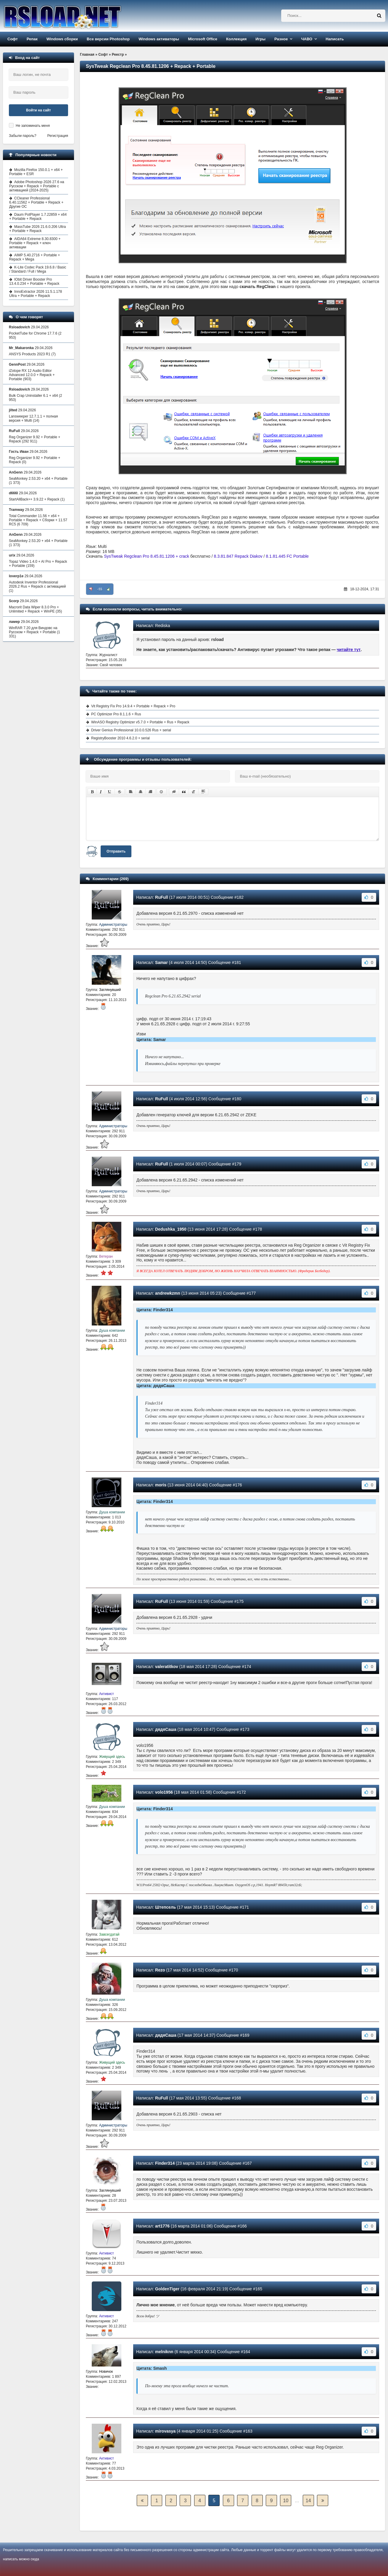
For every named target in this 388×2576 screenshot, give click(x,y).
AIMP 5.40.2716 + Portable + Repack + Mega (34, 257)
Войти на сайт (38, 110)
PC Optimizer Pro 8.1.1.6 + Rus (116, 714)
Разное (281, 39)
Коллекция (236, 39)
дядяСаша (165, 1729)
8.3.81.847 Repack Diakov (238, 556)
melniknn (164, 2351)
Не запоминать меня (33, 126)
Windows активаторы (159, 39)
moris (160, 1485)
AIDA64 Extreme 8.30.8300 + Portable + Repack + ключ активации (34, 243)
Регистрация (57, 136)
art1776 (162, 2226)
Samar (161, 962)
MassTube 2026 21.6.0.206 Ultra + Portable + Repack (37, 229)
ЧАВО (306, 39)
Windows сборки (62, 39)
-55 (99, 589)
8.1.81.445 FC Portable (287, 556)
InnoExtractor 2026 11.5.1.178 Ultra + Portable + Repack (35, 294)
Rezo (160, 1970)
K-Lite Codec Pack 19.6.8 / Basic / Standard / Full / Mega (37, 269)
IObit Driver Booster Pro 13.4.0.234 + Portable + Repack (34, 281)
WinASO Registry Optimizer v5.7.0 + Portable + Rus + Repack (140, 722)
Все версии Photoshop (108, 39)
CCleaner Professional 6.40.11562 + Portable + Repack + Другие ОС (36, 202)
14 (308, 2500)
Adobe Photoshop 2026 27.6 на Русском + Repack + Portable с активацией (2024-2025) (36, 186)
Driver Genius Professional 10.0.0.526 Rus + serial (131, 730)
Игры (260, 39)
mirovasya (165, 2431)
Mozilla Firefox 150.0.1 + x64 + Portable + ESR (36, 172)
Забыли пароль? (22, 136)
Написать (335, 39)
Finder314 (165, 2163)
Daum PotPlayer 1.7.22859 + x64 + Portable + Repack (38, 216)
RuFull (161, 897)
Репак (32, 39)
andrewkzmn (167, 1293)
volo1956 (164, 1792)
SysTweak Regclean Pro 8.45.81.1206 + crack (146, 556)
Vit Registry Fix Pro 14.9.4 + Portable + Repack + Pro (133, 706)
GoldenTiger (167, 2288)
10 (286, 2500)
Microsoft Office (202, 39)
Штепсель (165, 1907)
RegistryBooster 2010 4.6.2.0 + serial (120, 738)
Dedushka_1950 (170, 1229)
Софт (12, 39)
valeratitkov (166, 1666)
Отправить (116, 851)
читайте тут (349, 649)
